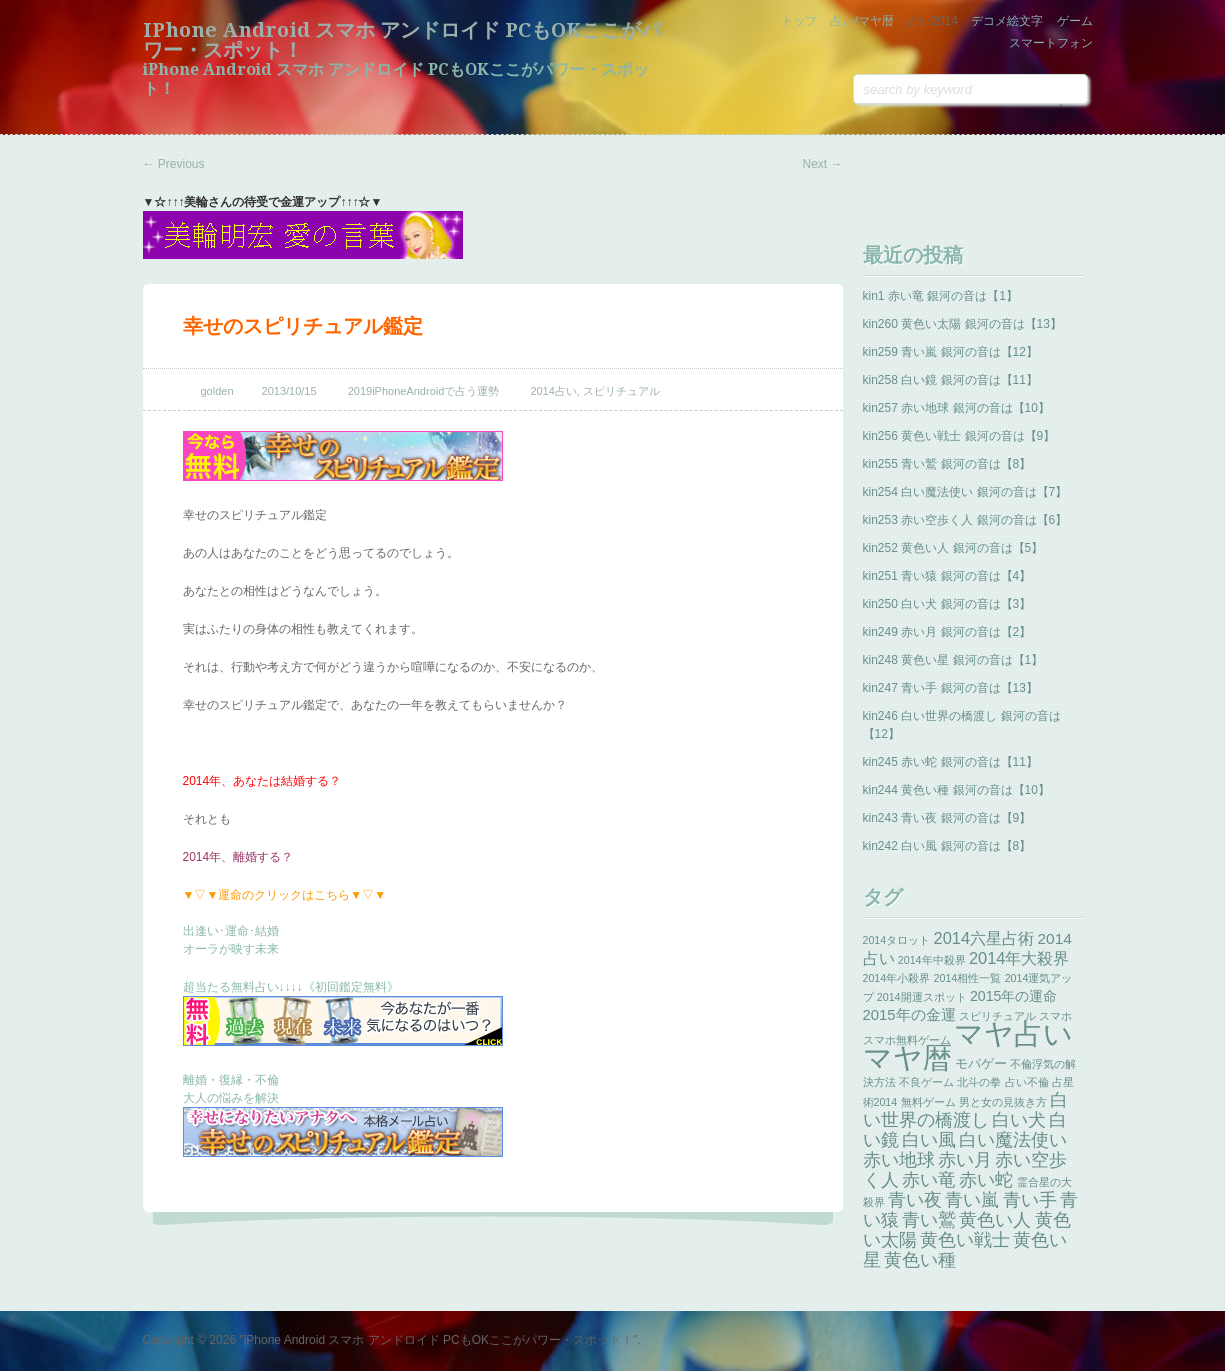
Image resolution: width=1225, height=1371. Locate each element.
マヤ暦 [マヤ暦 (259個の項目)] (907, 1057)
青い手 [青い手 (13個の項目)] (1030, 1200)
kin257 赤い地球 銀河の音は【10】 (956, 408)
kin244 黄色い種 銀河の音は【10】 (956, 790)
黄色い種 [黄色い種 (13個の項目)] (920, 1260)
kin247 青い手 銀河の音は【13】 (950, 688)
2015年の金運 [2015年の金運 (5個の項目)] (909, 1015)
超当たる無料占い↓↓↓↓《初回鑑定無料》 (291, 987)
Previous (174, 164)
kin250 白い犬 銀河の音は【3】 (947, 604)
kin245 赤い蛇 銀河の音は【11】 (950, 762)
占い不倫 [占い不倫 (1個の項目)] (1027, 1082)
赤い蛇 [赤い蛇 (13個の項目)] (986, 1180)
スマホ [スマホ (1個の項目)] (1055, 1016)
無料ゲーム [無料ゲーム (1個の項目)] (928, 1102)
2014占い (553, 391)
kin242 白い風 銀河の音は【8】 (947, 846)
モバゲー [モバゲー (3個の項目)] (981, 1063)
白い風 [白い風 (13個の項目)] (929, 1140)
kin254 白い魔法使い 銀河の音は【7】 (965, 492)
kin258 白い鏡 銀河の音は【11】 (950, 380)
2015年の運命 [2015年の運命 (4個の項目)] (1014, 996)
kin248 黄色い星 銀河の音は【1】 (953, 660)
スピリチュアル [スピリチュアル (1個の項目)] (997, 1016)
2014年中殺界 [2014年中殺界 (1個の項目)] (932, 960)
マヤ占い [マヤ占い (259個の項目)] (1013, 1033)
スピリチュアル (621, 391)
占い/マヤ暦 (861, 21)
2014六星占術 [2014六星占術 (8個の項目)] (984, 938)
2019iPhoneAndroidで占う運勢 (424, 391)
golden (217, 391)
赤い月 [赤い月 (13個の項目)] (965, 1160)
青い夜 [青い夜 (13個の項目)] (915, 1200)
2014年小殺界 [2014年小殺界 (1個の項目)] (897, 978)
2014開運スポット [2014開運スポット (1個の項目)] (922, 997)
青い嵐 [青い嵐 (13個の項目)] (972, 1200)
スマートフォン (1051, 43)
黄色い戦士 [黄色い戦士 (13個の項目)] (965, 1240)
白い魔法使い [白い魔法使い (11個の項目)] (1013, 1140)
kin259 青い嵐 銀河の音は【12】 (950, 352)
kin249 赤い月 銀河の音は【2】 (947, 632)
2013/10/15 (289, 391)
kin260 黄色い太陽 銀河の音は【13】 (962, 324)
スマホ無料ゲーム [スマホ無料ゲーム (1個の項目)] (907, 1040)
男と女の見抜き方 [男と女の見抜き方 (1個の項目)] (1003, 1102)
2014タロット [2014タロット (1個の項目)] (897, 940)
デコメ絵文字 (1007, 21)
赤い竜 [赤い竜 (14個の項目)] (929, 1179)
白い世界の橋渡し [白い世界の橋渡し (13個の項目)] (966, 1110)
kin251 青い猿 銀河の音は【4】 (947, 576)
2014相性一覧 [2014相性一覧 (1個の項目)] (968, 978)
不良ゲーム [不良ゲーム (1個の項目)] (926, 1082)
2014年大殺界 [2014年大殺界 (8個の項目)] (1019, 958)
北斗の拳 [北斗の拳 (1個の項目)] (979, 1082)
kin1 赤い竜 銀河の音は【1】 (940, 296)
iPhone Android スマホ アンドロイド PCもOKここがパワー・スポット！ (402, 40)
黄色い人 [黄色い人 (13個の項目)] (995, 1220)
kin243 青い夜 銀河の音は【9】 (947, 818)
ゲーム (1075, 21)
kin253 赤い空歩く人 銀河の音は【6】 (965, 520)
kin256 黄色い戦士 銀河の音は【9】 (959, 436)
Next (822, 164)
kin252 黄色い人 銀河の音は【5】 (953, 548)
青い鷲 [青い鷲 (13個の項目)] (929, 1220)
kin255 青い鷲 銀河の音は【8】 (947, 464)
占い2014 (932, 21)
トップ (799, 21)
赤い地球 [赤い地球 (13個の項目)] (899, 1160)
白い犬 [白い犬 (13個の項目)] (1019, 1120)
